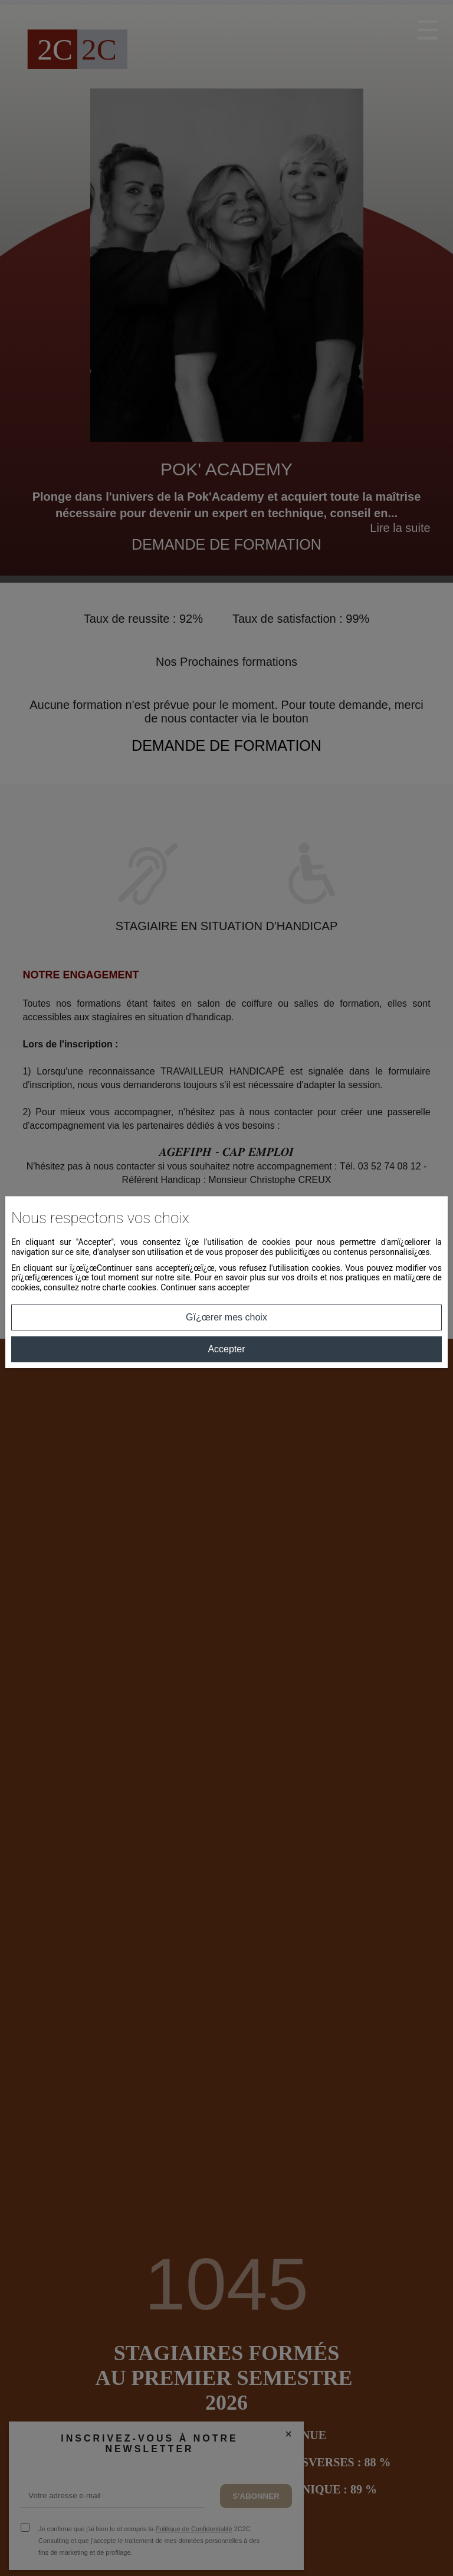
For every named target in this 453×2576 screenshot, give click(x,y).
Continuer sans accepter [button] (205, 1287)
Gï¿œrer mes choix (226, 1317)
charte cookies (129, 1287)
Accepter (226, 1349)
